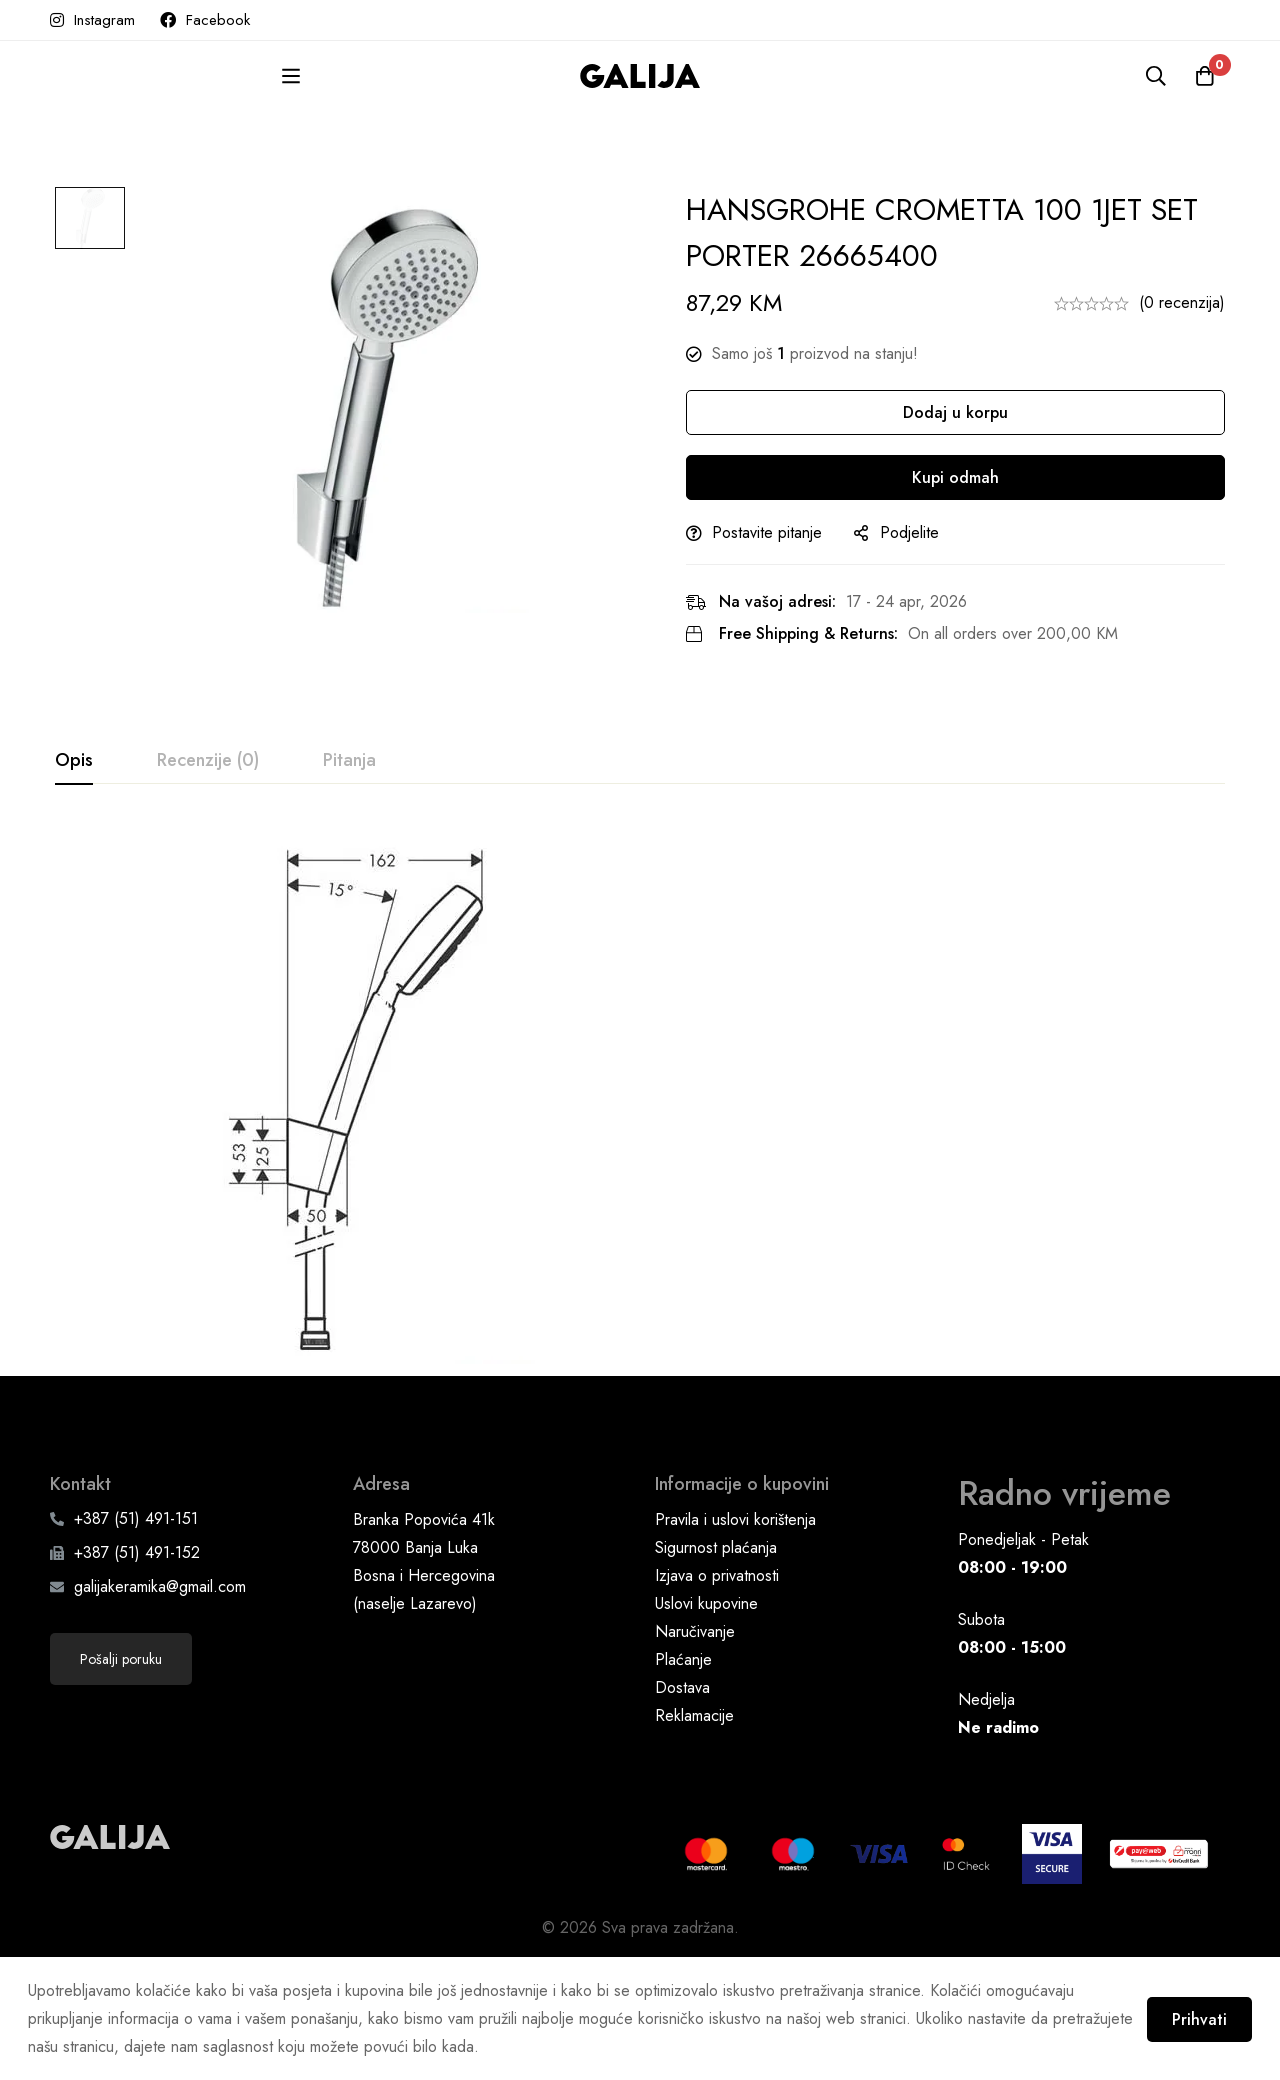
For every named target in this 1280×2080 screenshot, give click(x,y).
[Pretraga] (1154, 76)
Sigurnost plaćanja (716, 1665)
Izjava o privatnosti (717, 1693)
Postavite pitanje (776, 532)
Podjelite (918, 532)
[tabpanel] (640, 1109)
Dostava (682, 1805)
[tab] (74, 761)
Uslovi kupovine (706, 1721)
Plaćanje (683, 1777)
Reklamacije (694, 1833)
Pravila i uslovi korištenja (735, 1637)
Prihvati (1197, 2018)
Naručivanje (695, 1749)
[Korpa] (1204, 76)
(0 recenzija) (1182, 302)
